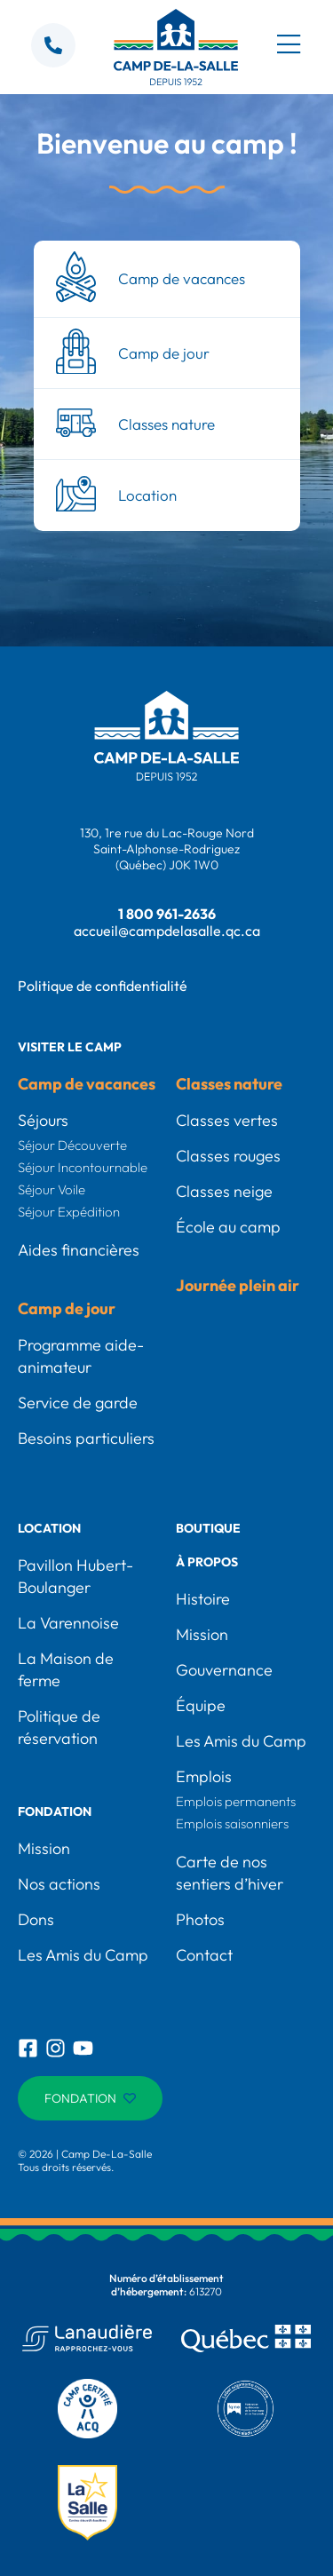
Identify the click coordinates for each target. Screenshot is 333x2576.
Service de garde (78, 1402)
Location (49, 1528)
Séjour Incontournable (82, 1167)
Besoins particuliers (86, 1438)
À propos (207, 1562)
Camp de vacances (86, 1084)
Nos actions (59, 1884)
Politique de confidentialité (102, 986)
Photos (200, 1919)
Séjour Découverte (72, 1145)
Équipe (201, 1705)
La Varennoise (68, 1623)
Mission (44, 1848)
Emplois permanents (236, 1801)
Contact (204, 1955)
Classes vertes (227, 1120)
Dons (36, 1919)
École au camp (228, 1227)
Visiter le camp (70, 1047)
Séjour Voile (51, 1189)
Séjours (43, 1120)
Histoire (203, 1599)
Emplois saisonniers (232, 1823)
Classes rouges (228, 1155)
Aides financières (78, 1250)
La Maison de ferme (66, 1669)
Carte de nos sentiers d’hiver (229, 1872)
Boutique (208, 1528)
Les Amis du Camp (83, 1955)
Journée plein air (237, 1285)
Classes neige (224, 1191)
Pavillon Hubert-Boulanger (75, 1576)
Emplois (204, 1776)
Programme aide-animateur (81, 1356)
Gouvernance (224, 1670)
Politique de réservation (59, 1727)
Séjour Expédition (69, 1211)
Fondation (54, 1811)
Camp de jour (66, 1308)
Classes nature (229, 1084)
